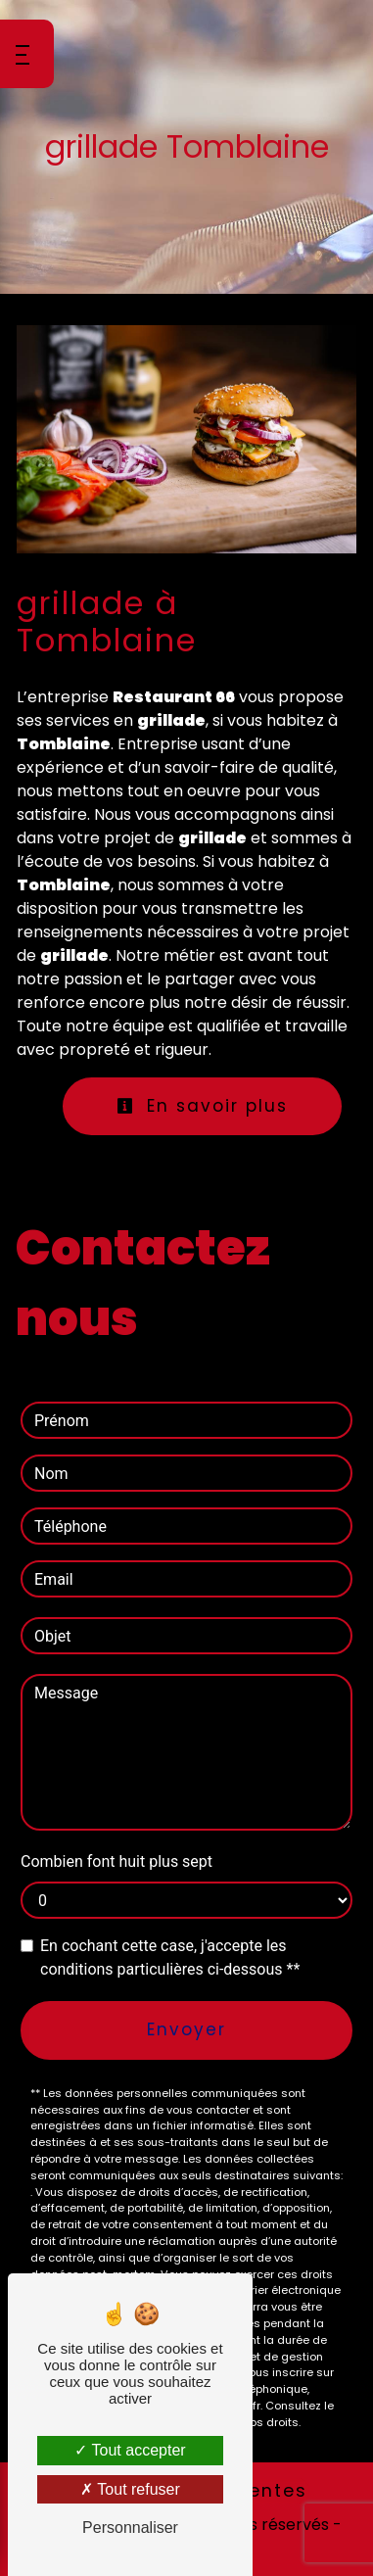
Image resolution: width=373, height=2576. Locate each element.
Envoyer (186, 2029)
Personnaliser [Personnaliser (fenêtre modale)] (130, 2527)
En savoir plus (202, 1106)
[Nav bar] (27, 54)
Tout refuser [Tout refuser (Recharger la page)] (130, 2489)
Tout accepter (129, 2450)
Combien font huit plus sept (116, 1861)
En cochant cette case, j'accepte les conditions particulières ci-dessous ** (170, 1957)
